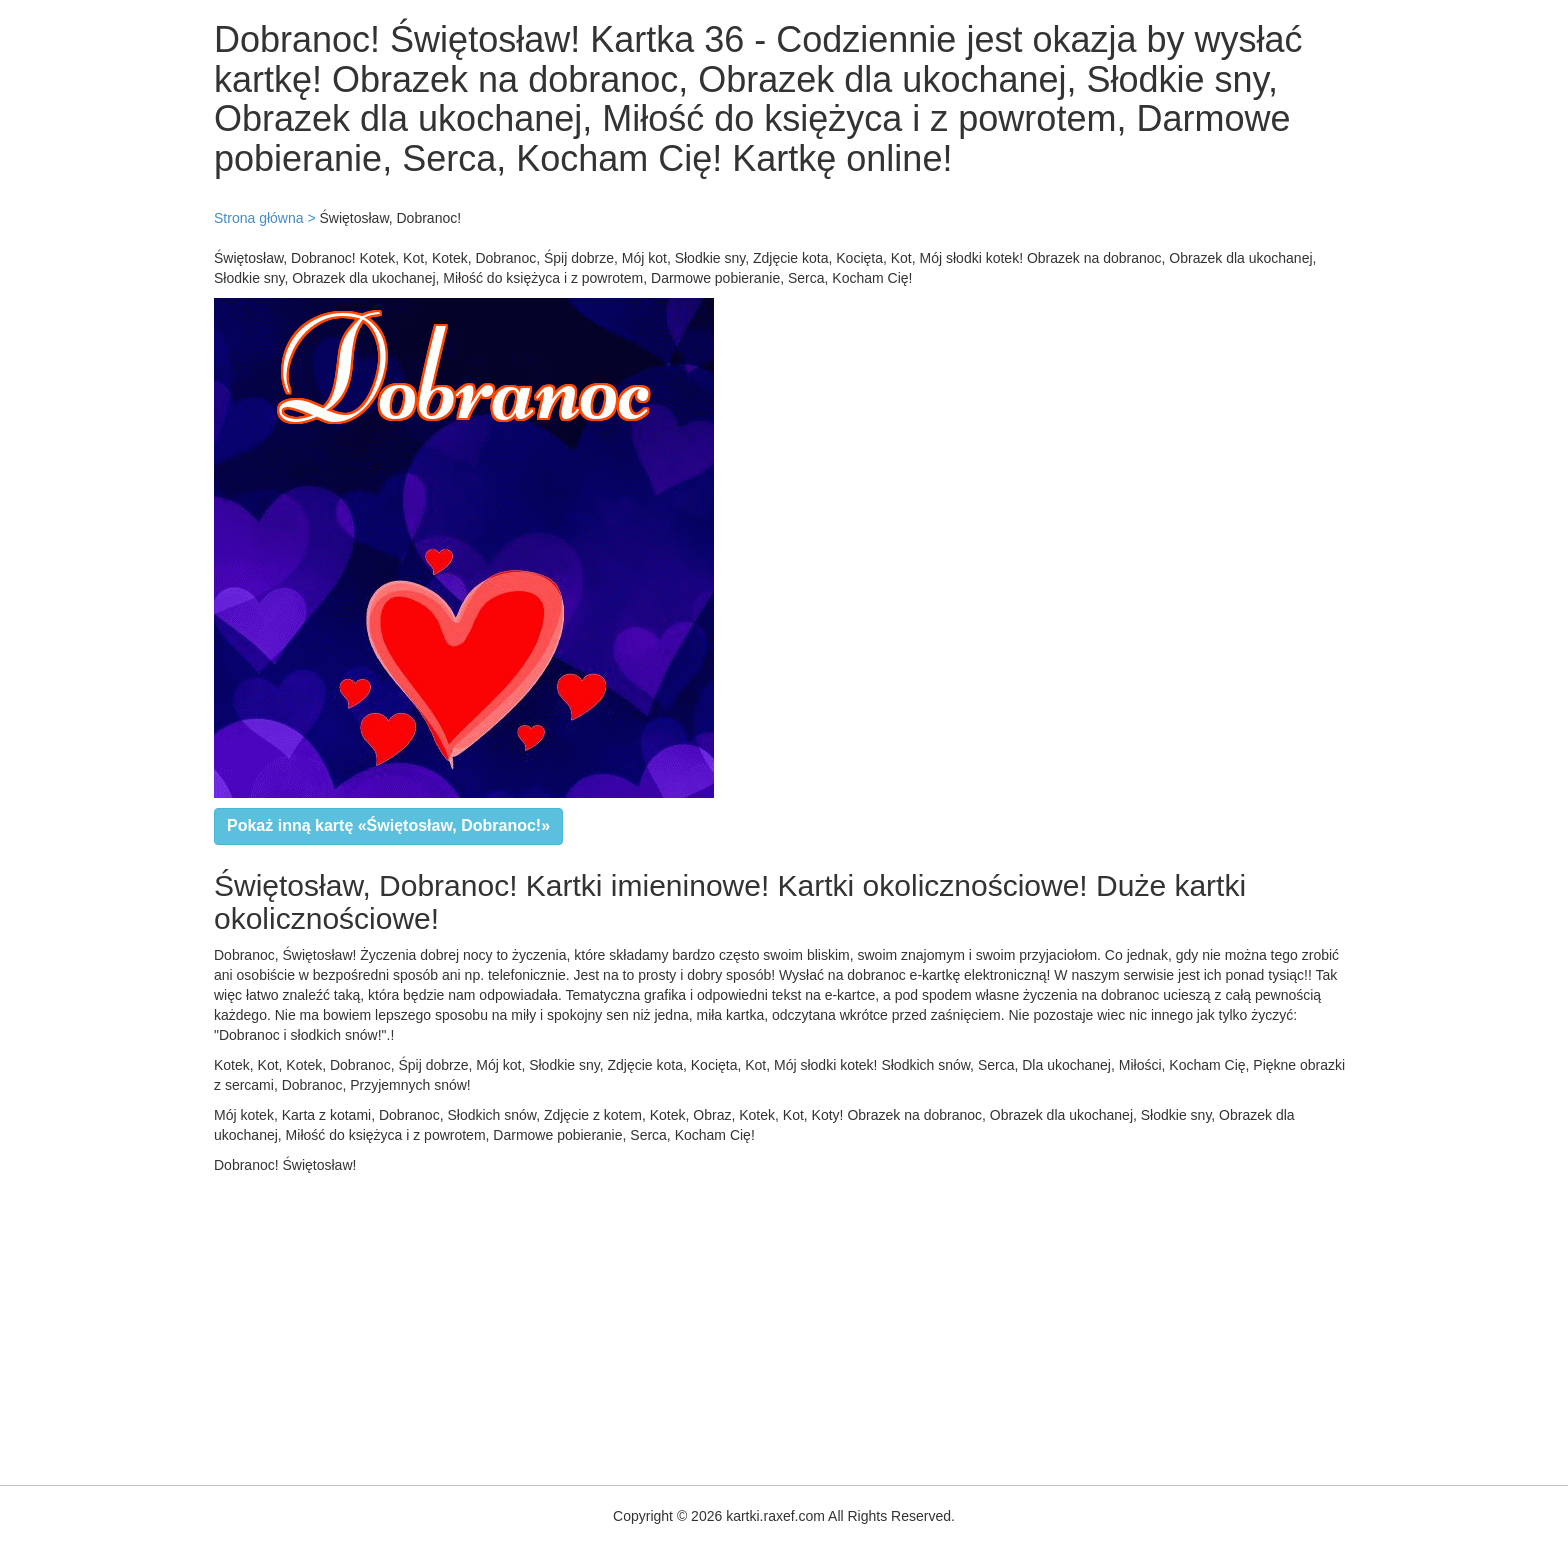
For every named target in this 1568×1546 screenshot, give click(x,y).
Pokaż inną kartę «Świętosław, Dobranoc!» (388, 825)
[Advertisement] (600, 1325)
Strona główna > (265, 218)
